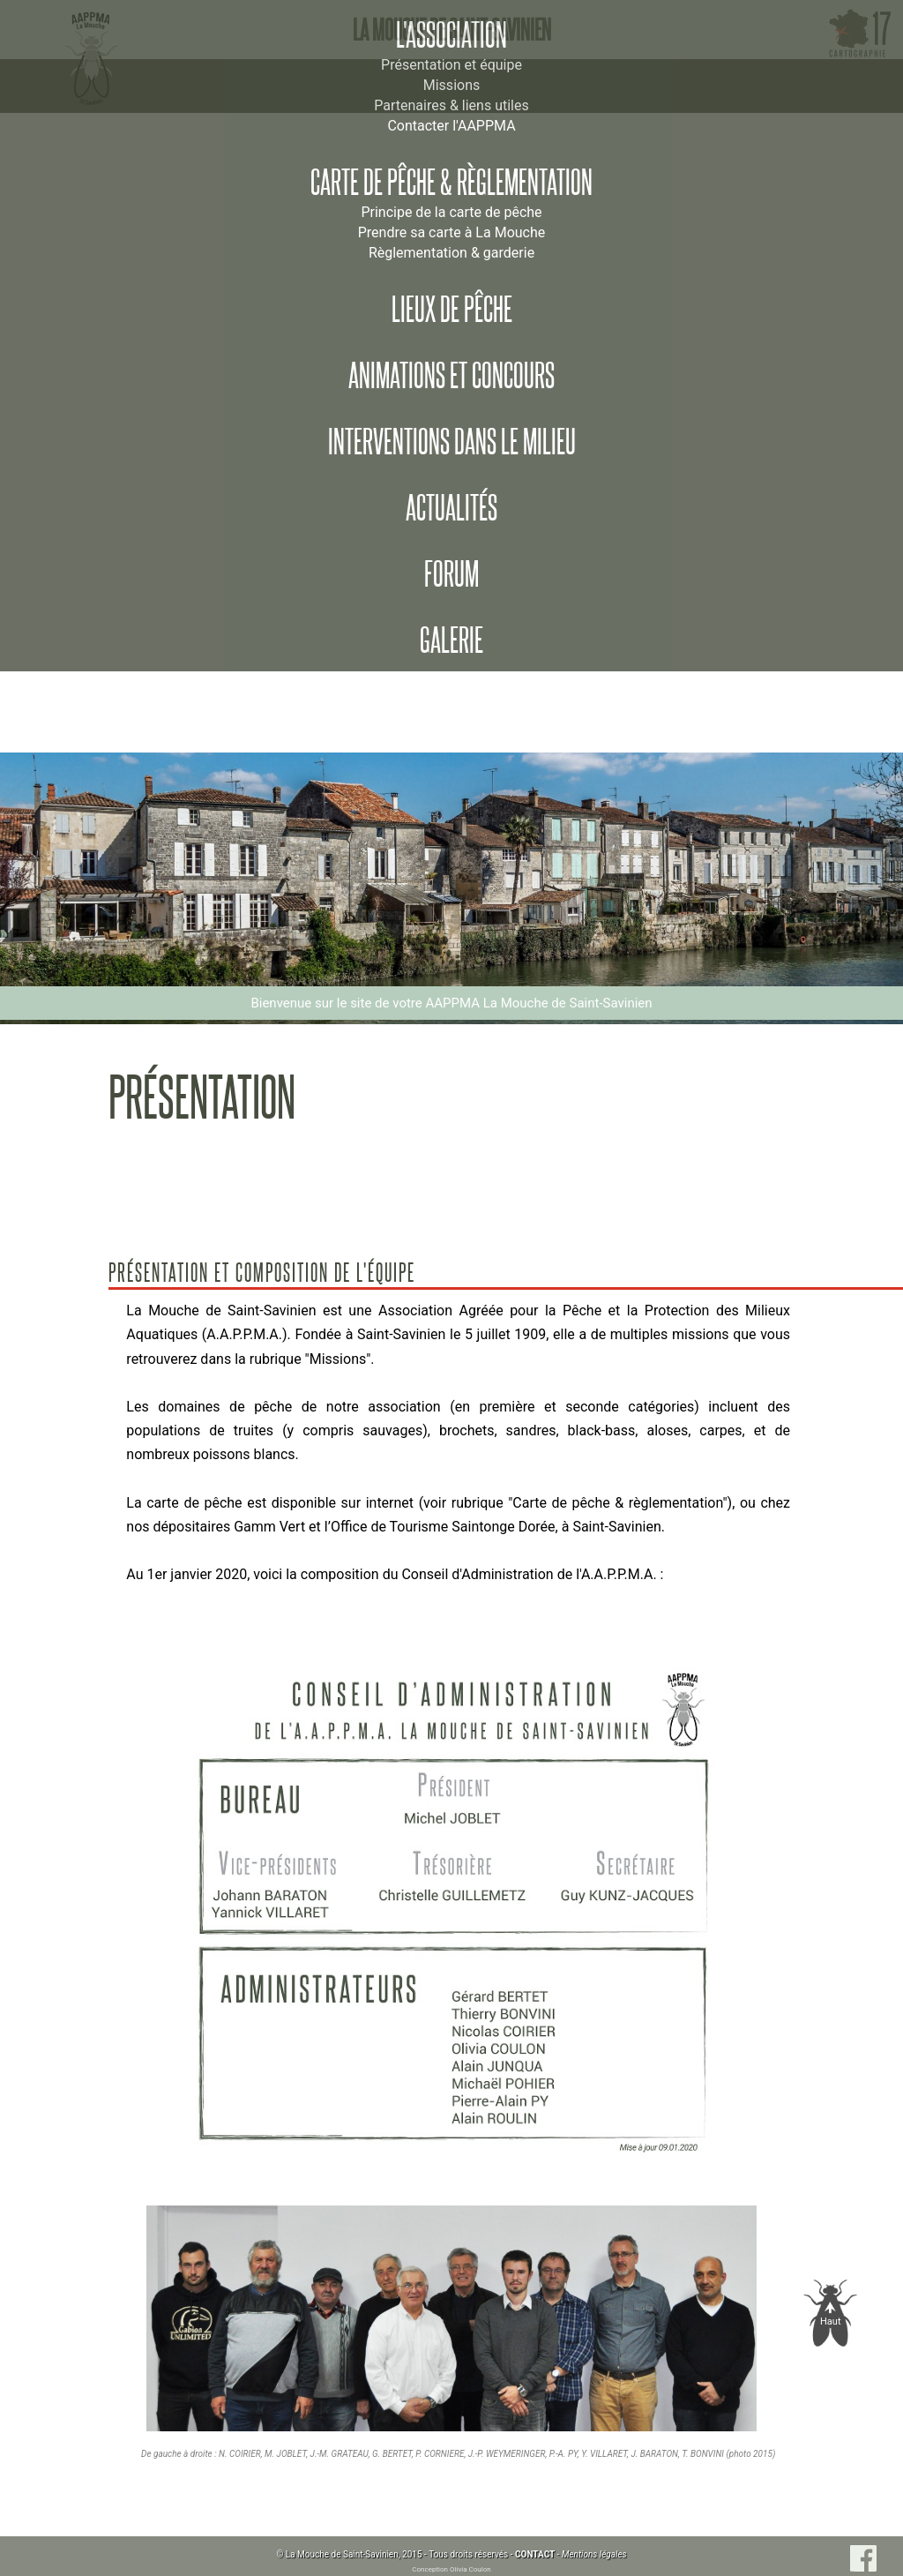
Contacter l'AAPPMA (451, 125)
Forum (451, 574)
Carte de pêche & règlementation (451, 182)
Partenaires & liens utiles (451, 105)
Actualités (451, 508)
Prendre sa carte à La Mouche (452, 232)
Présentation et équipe (451, 64)
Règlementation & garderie (451, 252)
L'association (451, 35)
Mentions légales (594, 2554)
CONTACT (535, 2554)
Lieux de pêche (452, 309)
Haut (830, 2321)
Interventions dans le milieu (452, 442)
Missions (451, 85)
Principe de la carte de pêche (451, 212)
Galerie (451, 640)
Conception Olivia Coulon (451, 2569)
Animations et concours (451, 375)
